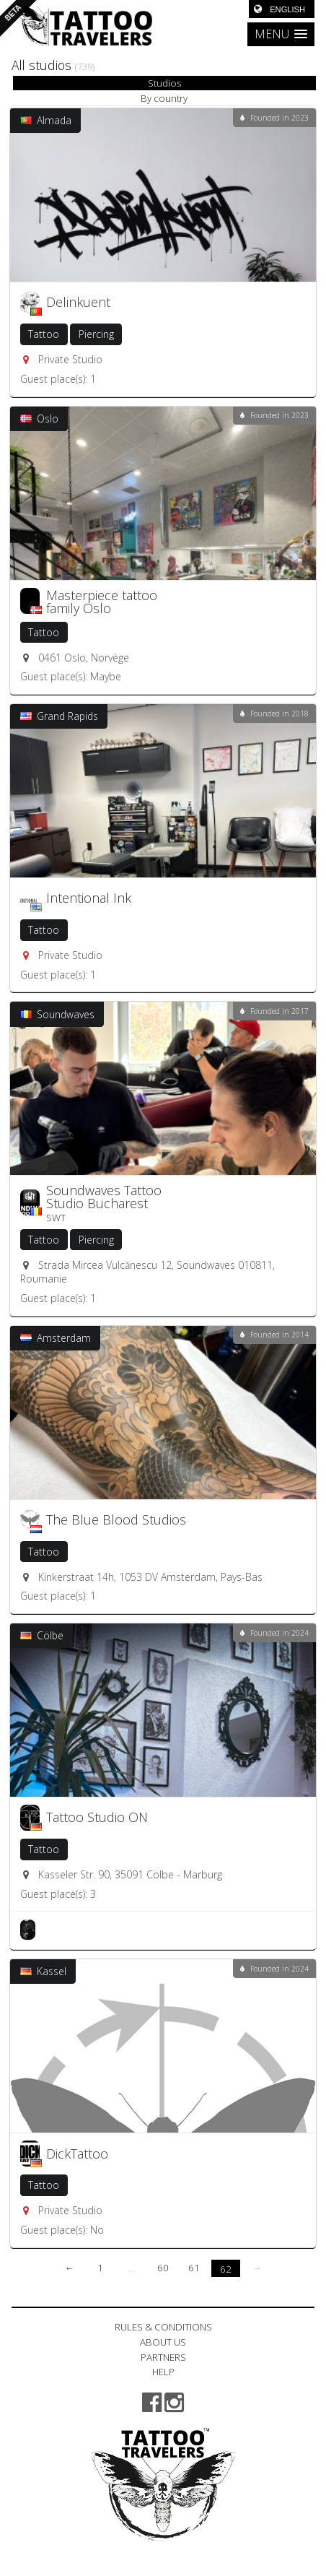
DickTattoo (77, 2153)
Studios (164, 83)
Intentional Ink (88, 897)
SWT (56, 1217)
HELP (163, 2371)
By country (164, 98)
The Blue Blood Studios (116, 1519)
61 (194, 2267)
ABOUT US (163, 2342)
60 (163, 2267)
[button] (280, 34)
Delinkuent (78, 302)
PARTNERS (163, 2357)
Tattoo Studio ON (97, 1817)
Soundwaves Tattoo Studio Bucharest (104, 1196)
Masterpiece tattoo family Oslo (101, 601)
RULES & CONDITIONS (163, 2326)
